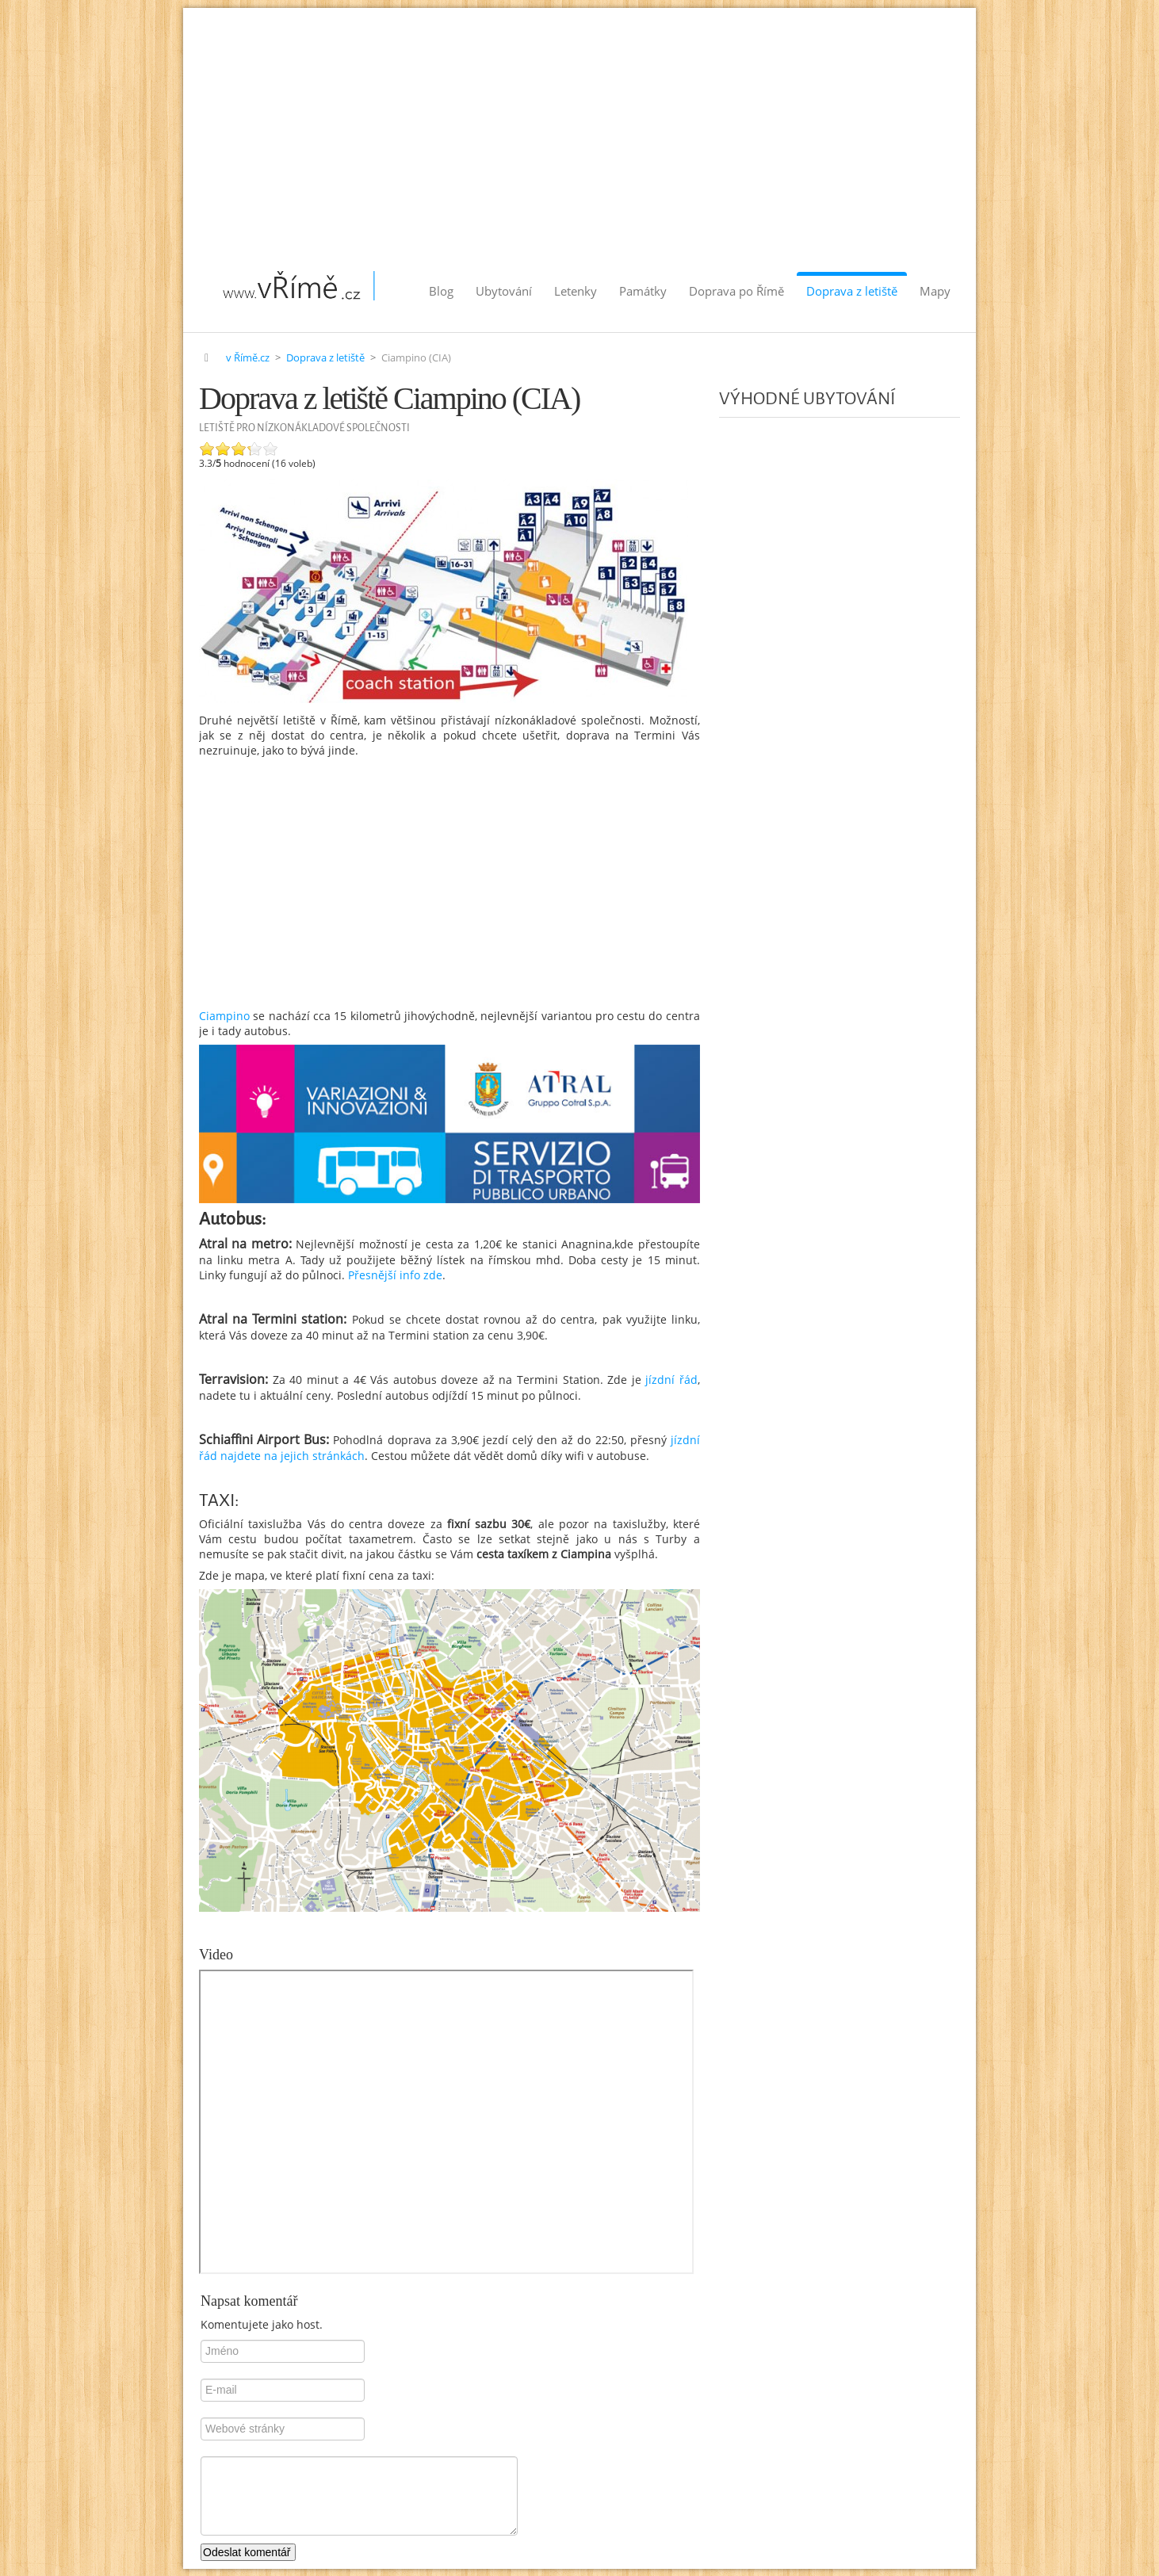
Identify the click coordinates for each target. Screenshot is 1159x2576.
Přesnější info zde (395, 1274)
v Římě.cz (248, 358)
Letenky (575, 291)
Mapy (935, 291)
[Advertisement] (579, 127)
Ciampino (224, 1015)
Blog (441, 291)
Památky (643, 291)
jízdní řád (669, 1379)
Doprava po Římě (736, 291)
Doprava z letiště (851, 291)
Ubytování (504, 291)
